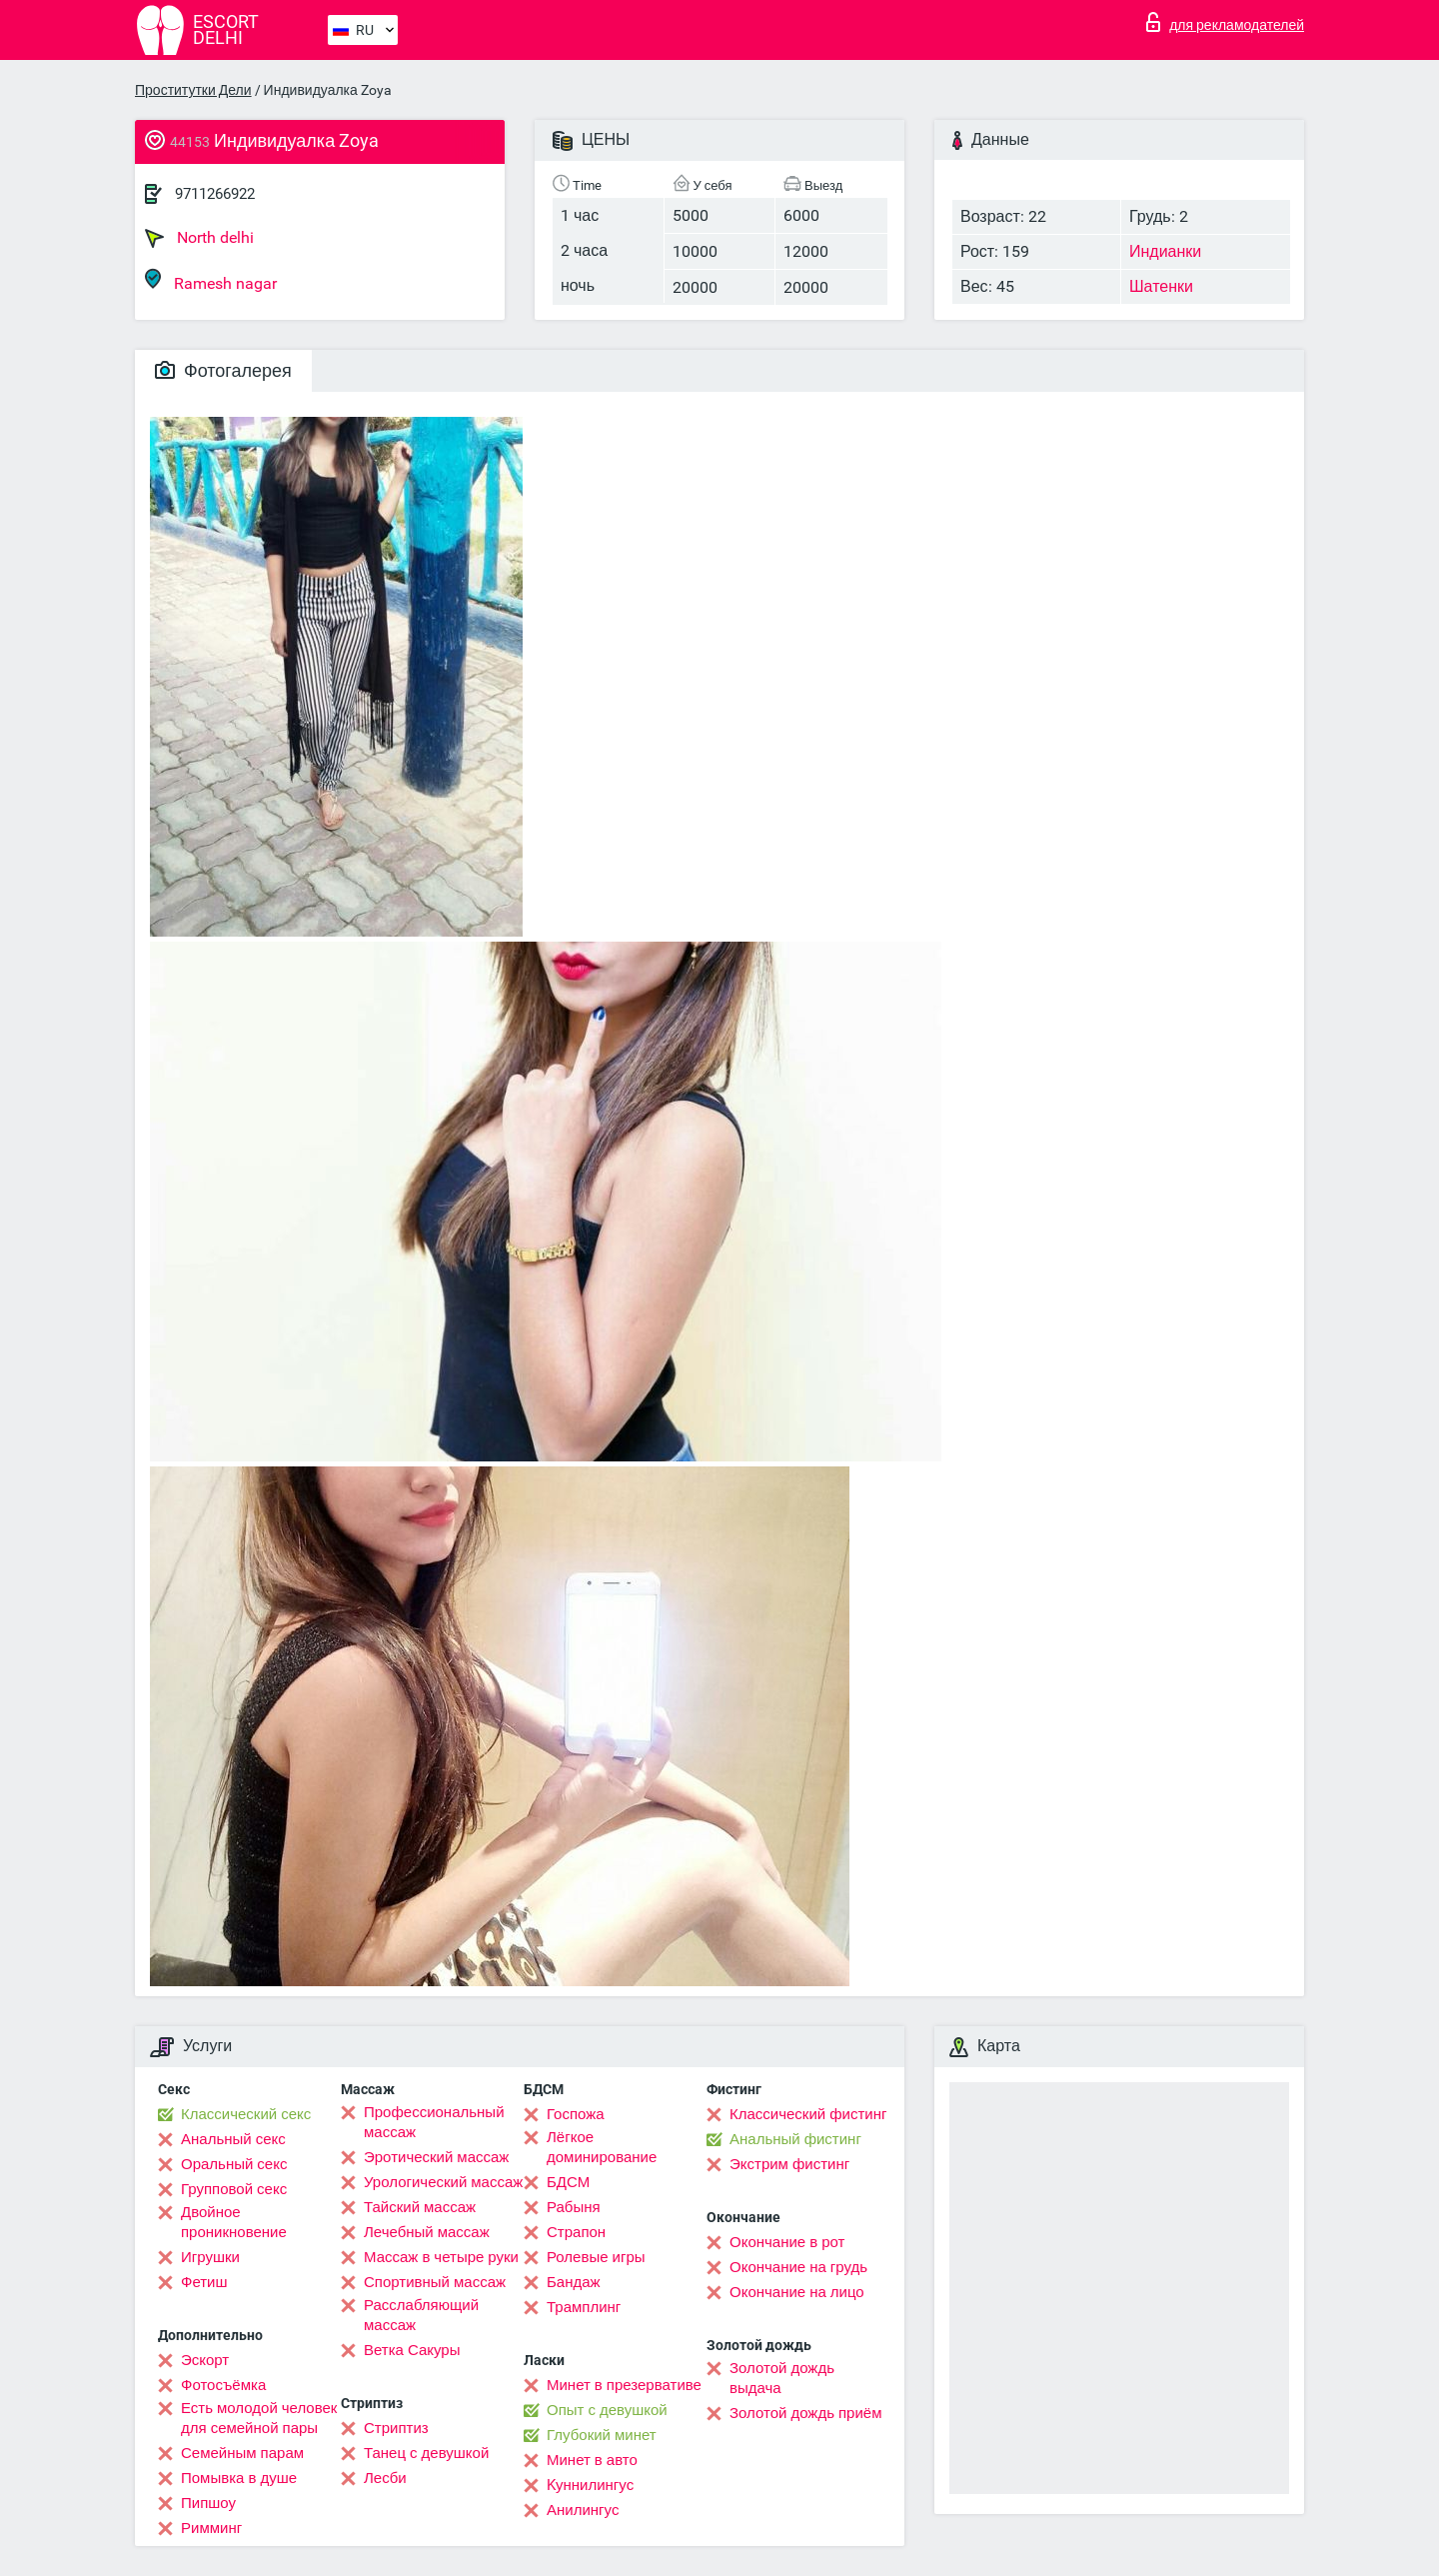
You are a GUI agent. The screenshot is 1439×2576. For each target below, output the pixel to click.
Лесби (385, 2478)
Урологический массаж (443, 2182)
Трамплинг (584, 2307)
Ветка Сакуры (412, 2350)
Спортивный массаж (435, 2282)
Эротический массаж (436, 2157)
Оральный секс (234, 2164)
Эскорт (205, 2360)
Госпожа (576, 2114)
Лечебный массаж (427, 2232)
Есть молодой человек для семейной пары (259, 2418)
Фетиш (204, 2282)
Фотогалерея (223, 370)
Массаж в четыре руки (441, 2257)
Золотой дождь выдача (781, 2378)
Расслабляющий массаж (421, 2315)
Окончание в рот (786, 2242)
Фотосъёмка (223, 2385)
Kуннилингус (590, 2485)
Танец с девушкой (426, 2453)
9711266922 (215, 194)
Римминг (211, 2528)
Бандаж (574, 2282)
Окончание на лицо (796, 2292)
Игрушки (210, 2257)
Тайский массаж (420, 2207)
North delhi (199, 238)
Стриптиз (396, 2428)
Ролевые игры (596, 2257)
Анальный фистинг (795, 2139)
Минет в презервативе (624, 2385)
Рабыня (574, 2207)
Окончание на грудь (798, 2267)
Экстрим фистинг (789, 2164)
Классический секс (246, 2114)
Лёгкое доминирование (602, 2147)
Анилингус (583, 2510)
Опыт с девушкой (607, 2410)
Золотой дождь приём (805, 2413)
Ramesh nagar (211, 280)
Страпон (576, 2232)
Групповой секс (234, 2189)
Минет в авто (592, 2460)
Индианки (1165, 251)
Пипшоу (208, 2503)
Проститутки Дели (193, 90)
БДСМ (568, 2182)
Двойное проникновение (234, 2222)
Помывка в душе (239, 2478)
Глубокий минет (602, 2435)
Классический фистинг (807, 2114)
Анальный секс (233, 2139)
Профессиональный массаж (434, 2122)
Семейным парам (242, 2453)
